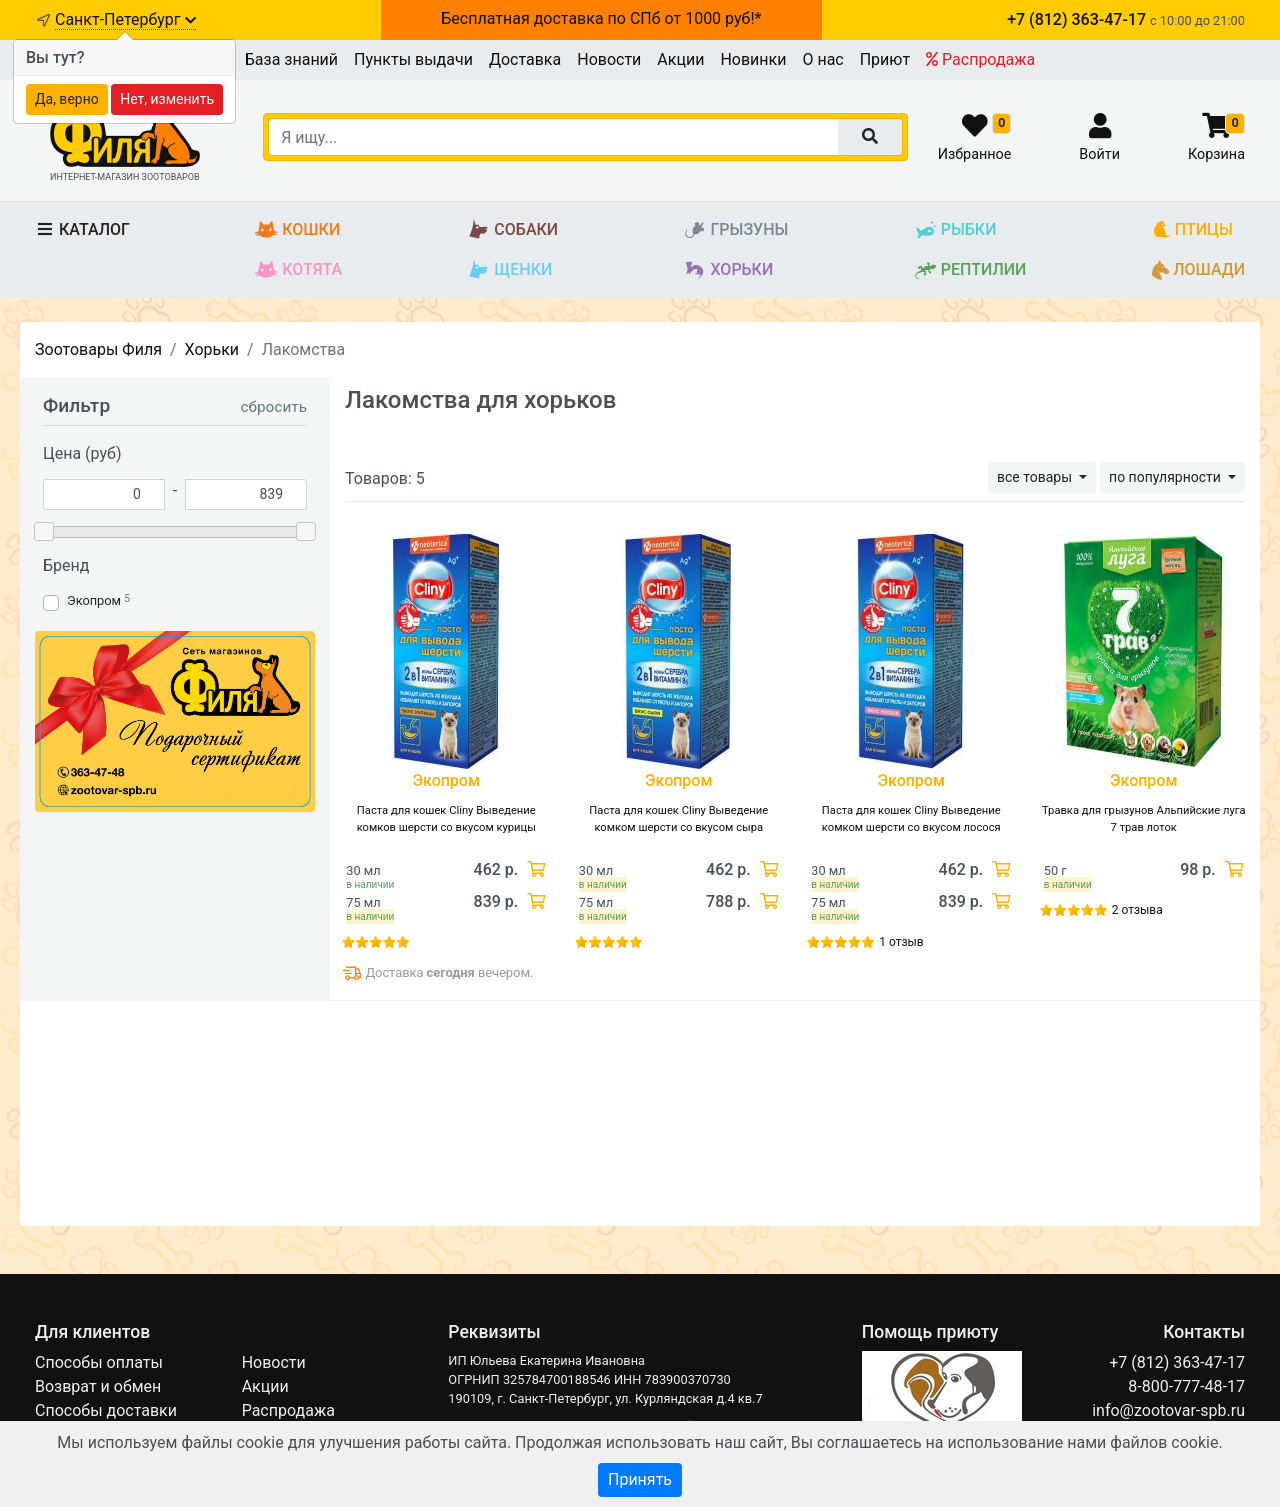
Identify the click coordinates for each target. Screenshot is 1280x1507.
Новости (609, 59)
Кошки (297, 230)
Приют (885, 59)
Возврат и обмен (98, 1386)
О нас (822, 59)
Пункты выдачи (413, 59)
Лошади (1198, 270)
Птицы (1192, 230)
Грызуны (735, 230)
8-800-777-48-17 (1186, 1386)
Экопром (94, 600)
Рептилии (970, 270)
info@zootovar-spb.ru (1168, 1410)
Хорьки (728, 270)
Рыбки (955, 230)
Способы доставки (106, 1410)
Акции (680, 59)
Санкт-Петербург (125, 19)
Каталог (82, 229)
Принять (640, 1479)
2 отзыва (1137, 910)
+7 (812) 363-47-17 (1177, 1362)
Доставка (525, 59)
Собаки (512, 230)
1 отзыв (901, 942)
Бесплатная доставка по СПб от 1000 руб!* (601, 18)
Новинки (753, 59)
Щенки (509, 270)
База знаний (291, 59)
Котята (298, 270)
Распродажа (980, 59)
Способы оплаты (99, 1362)
